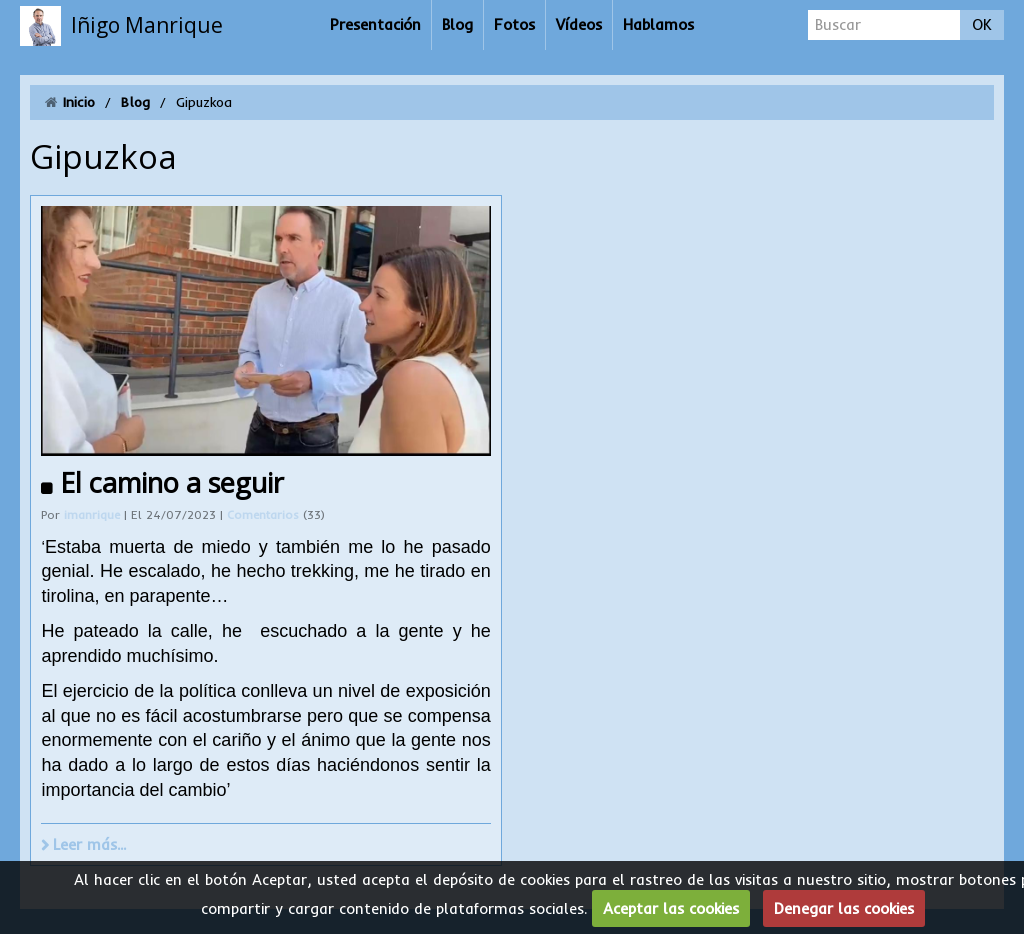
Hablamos (658, 24)
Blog (457, 24)
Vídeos (579, 24)
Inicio (79, 102)
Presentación (375, 24)
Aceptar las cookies (671, 908)
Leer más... (89, 844)
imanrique (92, 515)
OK (982, 24)
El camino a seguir (172, 482)
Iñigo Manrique (147, 25)
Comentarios (265, 515)
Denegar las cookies (844, 908)
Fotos (514, 24)
